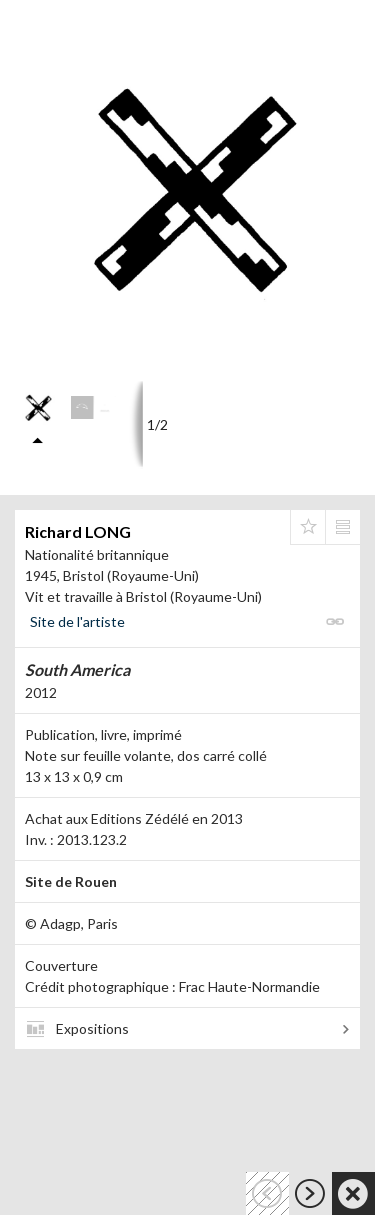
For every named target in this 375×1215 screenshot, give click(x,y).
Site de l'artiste (77, 621)
